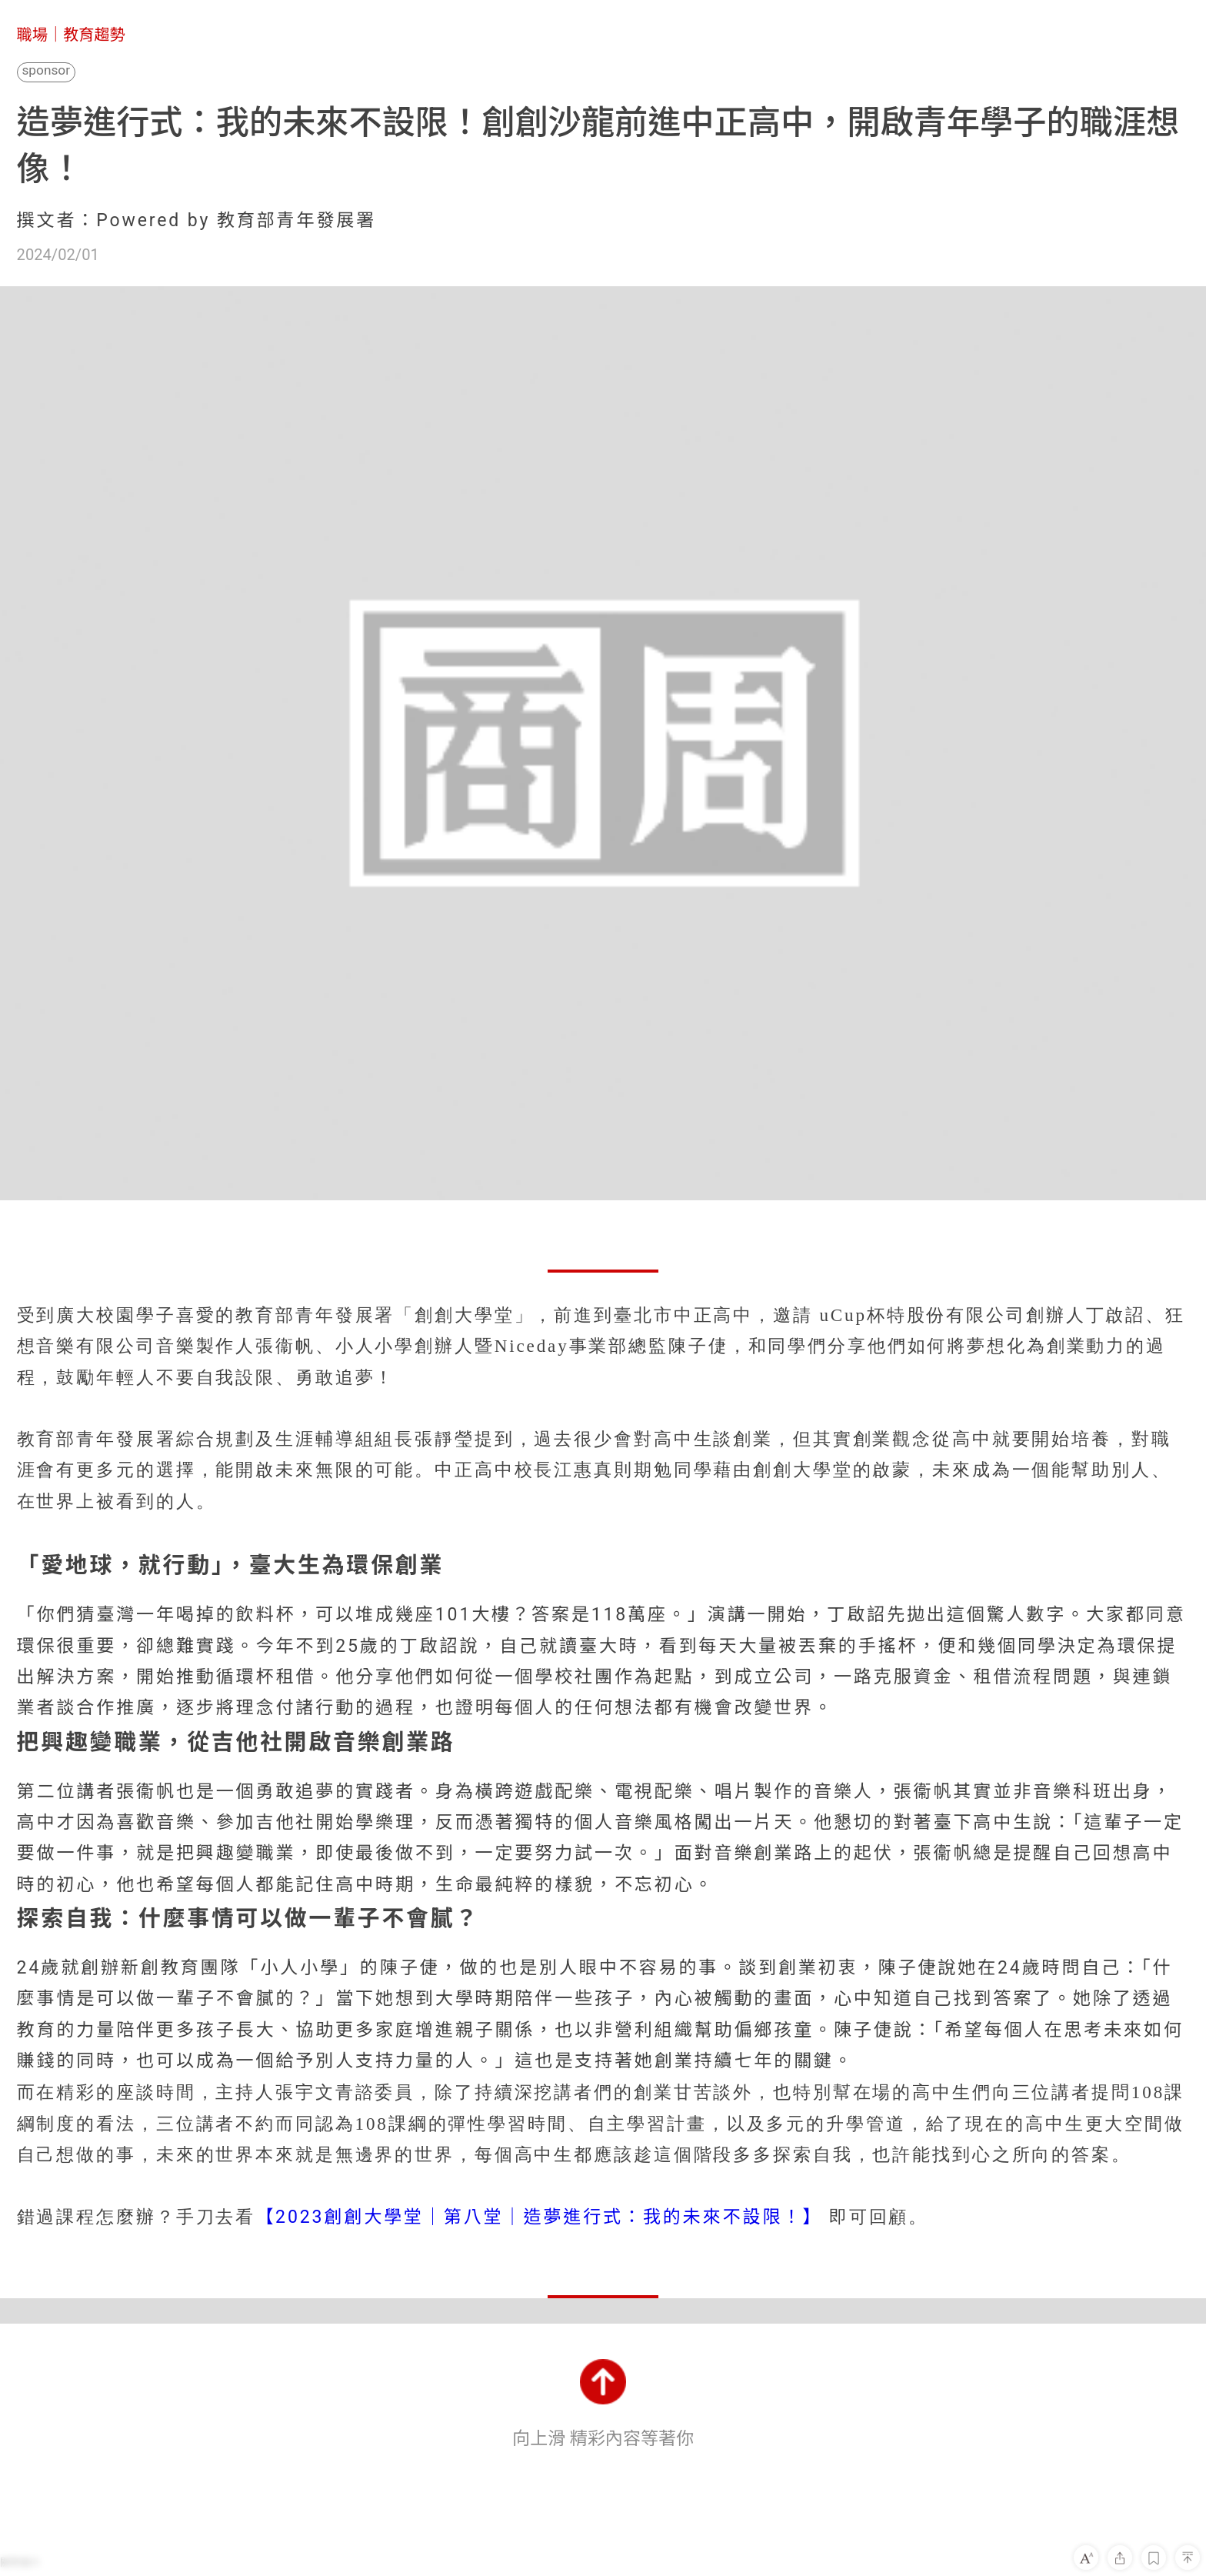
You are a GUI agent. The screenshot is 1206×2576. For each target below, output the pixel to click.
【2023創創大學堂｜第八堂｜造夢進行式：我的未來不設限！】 (538, 2217)
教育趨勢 (94, 34)
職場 (32, 34)
